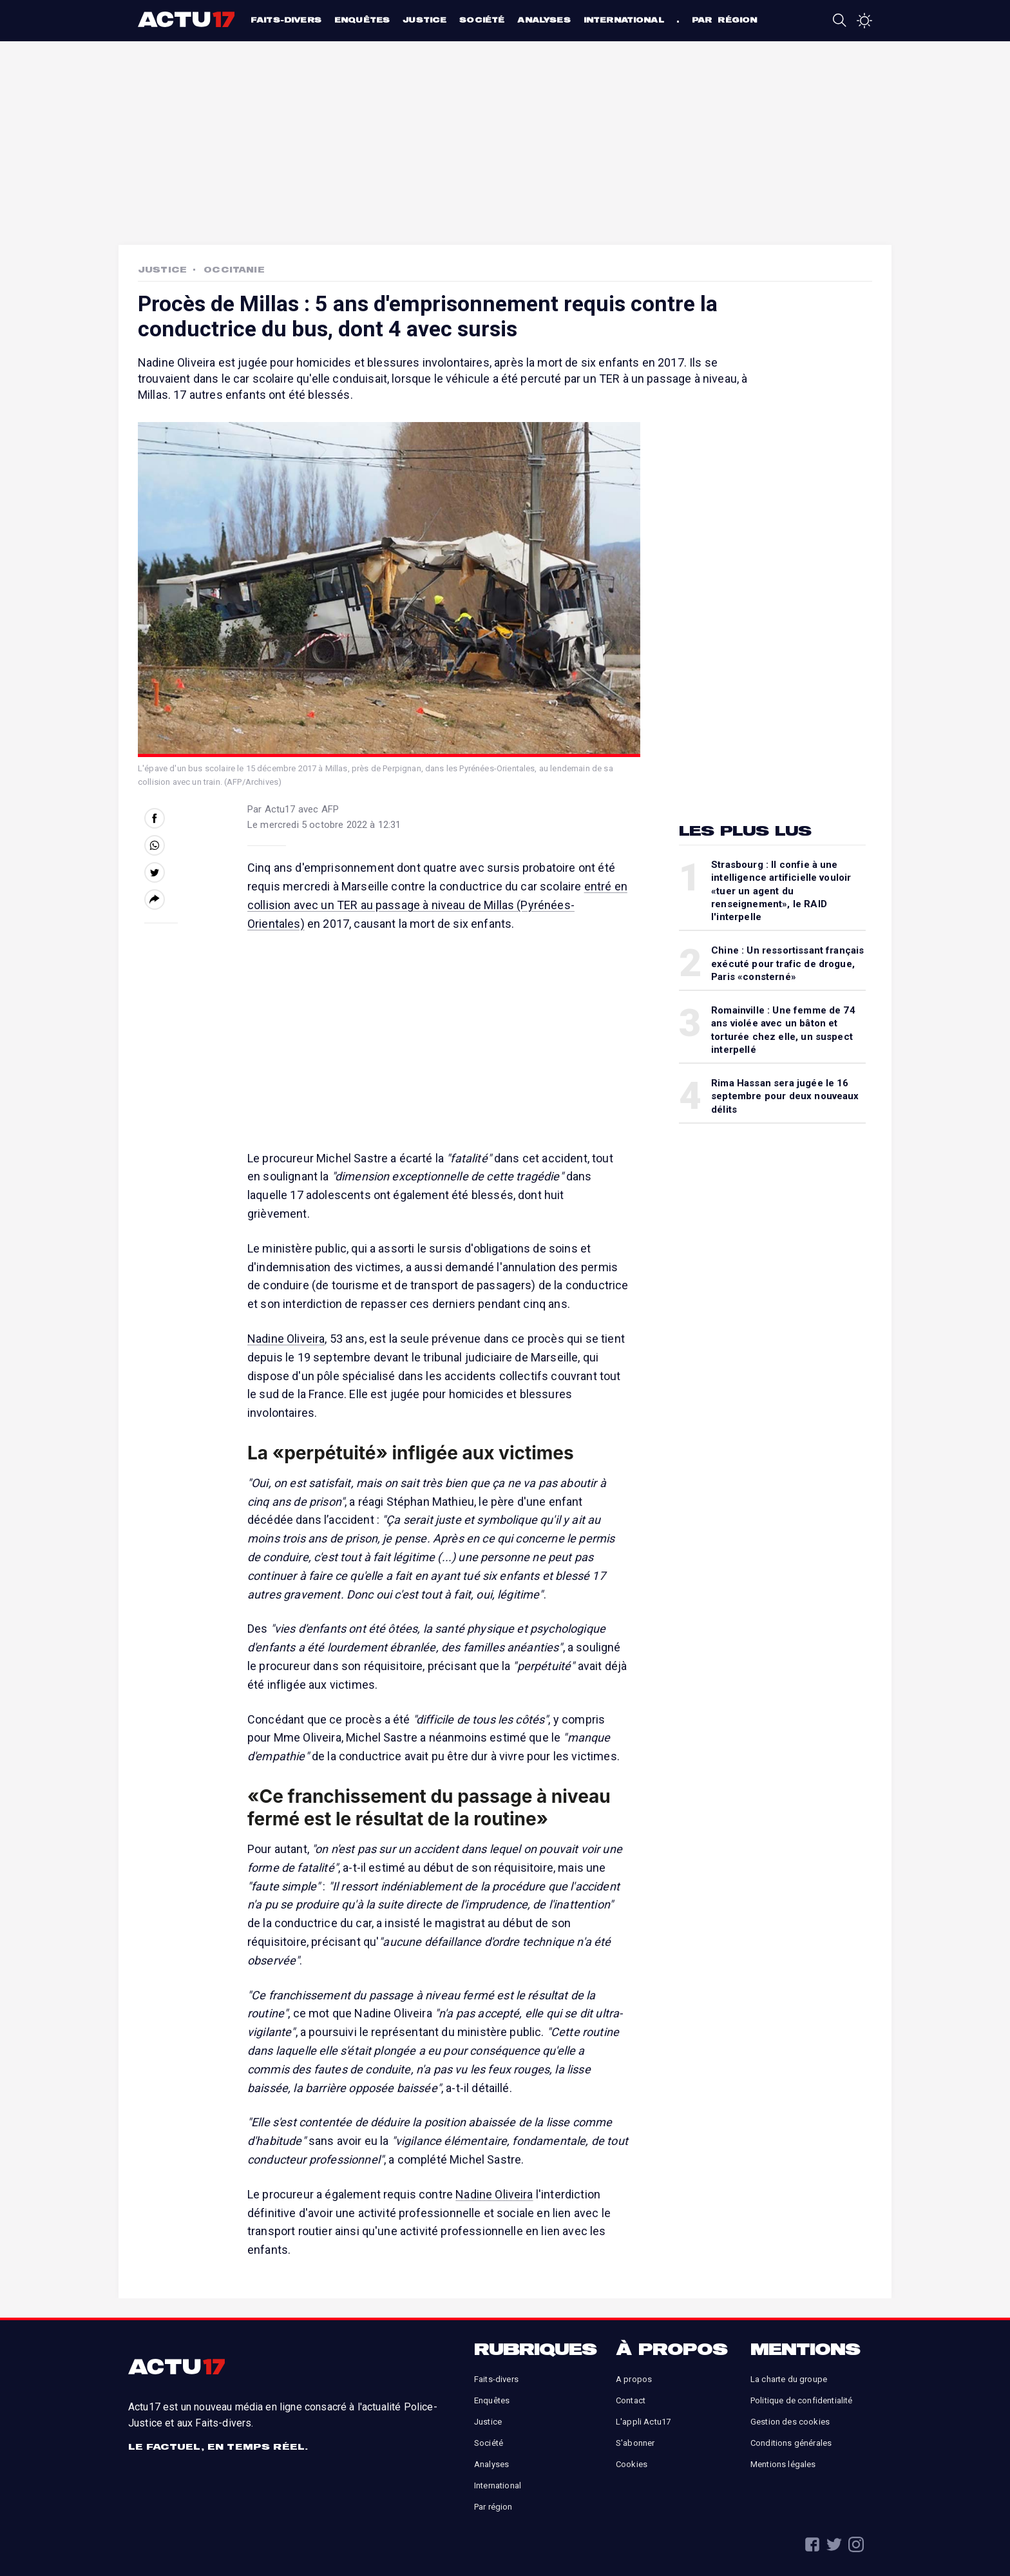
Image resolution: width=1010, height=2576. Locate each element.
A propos (634, 2379)
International (624, 19)
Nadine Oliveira (286, 1338)
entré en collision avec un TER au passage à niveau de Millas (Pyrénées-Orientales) (437, 904)
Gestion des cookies (790, 2422)
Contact (630, 2400)
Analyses (543, 19)
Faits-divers (286, 19)
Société (481, 19)
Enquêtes (362, 19)
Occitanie (234, 269)
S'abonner (635, 2443)
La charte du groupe (788, 2379)
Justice (424, 19)
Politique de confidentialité (801, 2400)
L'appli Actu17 (643, 2422)
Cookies (631, 2464)
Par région (725, 19)
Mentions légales (783, 2464)
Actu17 (188, 19)
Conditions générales (791, 2443)
